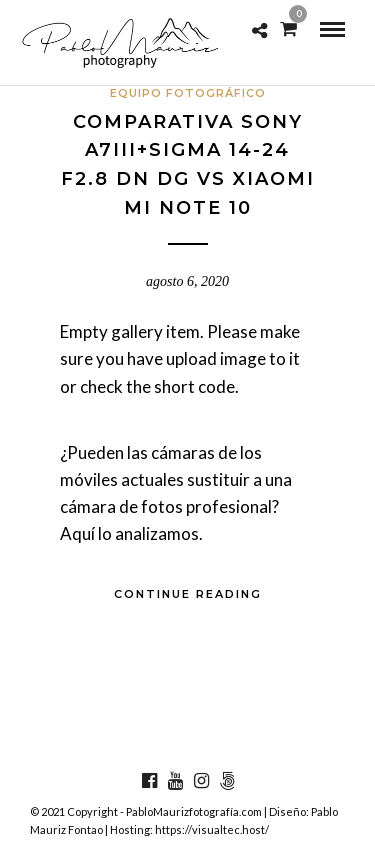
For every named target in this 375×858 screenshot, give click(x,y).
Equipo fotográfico (188, 93)
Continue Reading (188, 594)
